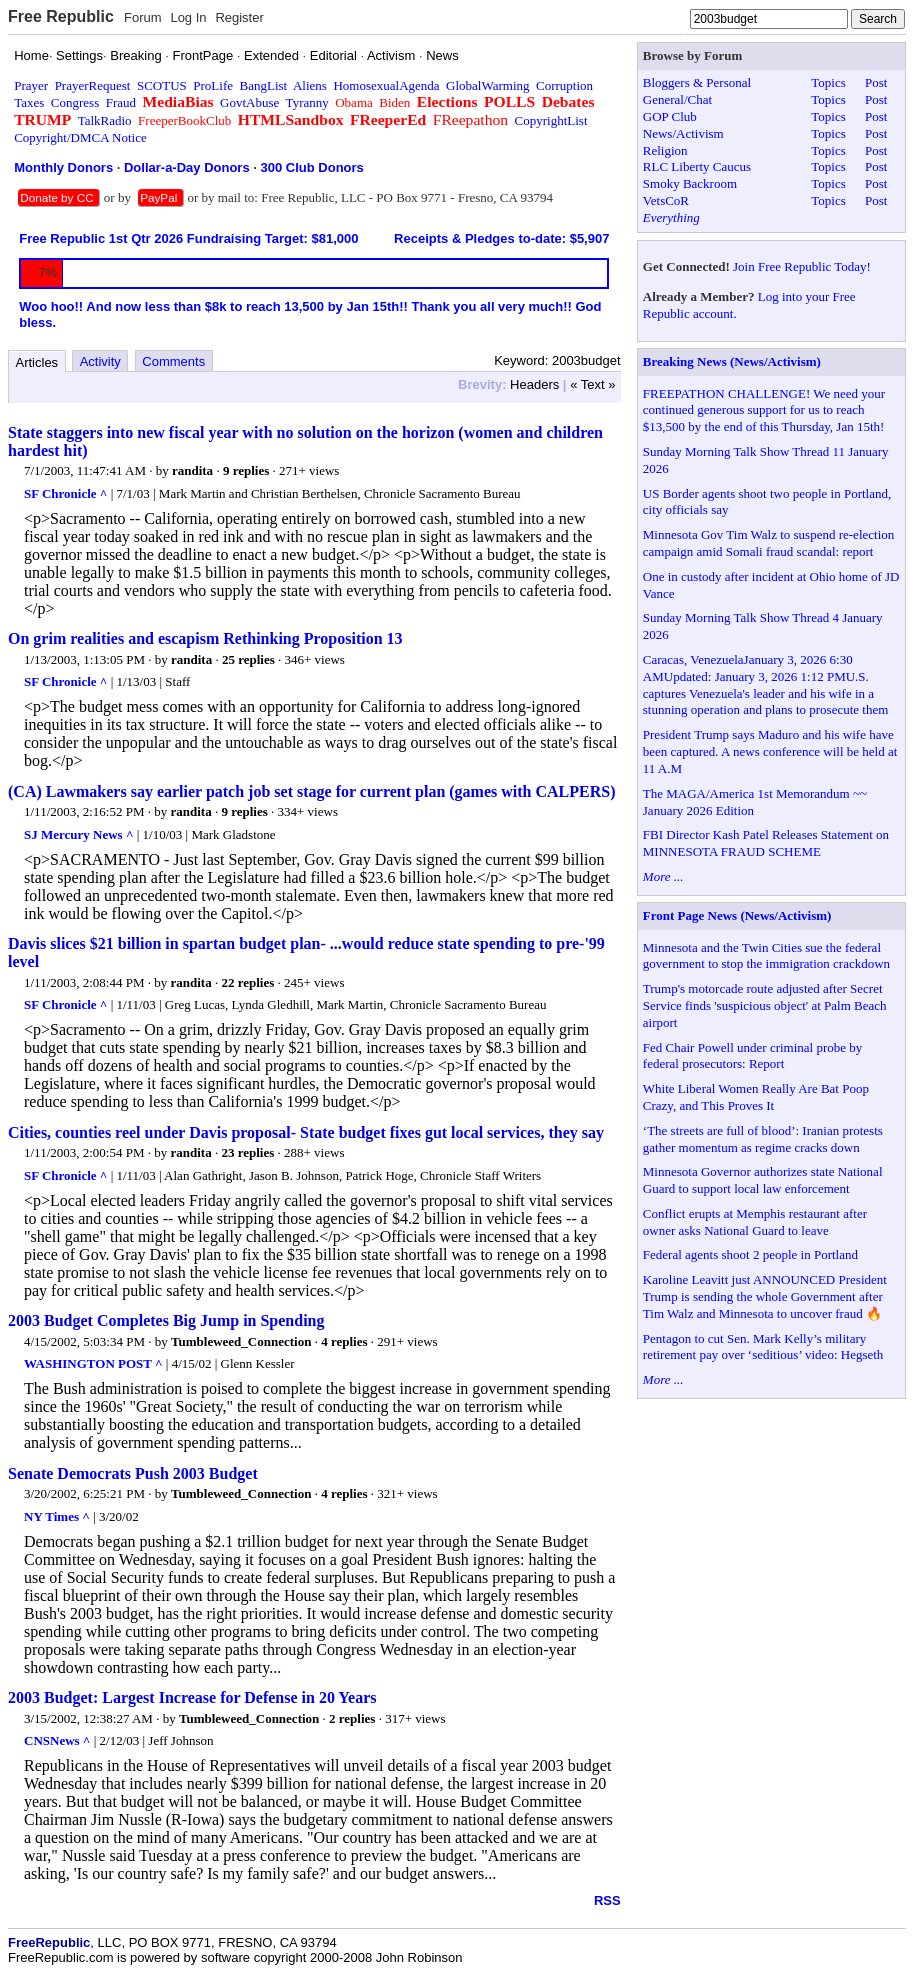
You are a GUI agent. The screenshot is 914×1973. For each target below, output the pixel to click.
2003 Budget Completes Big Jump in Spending (166, 1320)
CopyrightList (551, 120)
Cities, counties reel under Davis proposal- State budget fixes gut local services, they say (306, 1132)
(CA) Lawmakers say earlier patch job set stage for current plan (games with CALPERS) (312, 791)
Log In (188, 17)
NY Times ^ (57, 1516)
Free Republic (61, 16)
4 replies (344, 1341)
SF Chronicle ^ (65, 493)
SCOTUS (162, 85)
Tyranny (307, 102)
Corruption (564, 85)
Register (239, 17)
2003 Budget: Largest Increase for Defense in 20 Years (192, 1697)
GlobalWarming (487, 85)
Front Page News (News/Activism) (737, 915)
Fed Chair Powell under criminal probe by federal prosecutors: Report (753, 1056)
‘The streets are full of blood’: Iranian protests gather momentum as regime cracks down (763, 1139)
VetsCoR (666, 200)
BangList (264, 85)
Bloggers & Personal (697, 82)
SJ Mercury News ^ (78, 834)
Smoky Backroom (690, 183)
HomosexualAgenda (386, 85)
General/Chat (677, 99)
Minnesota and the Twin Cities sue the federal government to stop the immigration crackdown (766, 956)
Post (876, 82)
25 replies (248, 659)
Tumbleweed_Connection (241, 1341)
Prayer (31, 85)
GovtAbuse (249, 102)
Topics (828, 82)
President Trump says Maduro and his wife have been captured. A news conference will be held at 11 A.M (770, 751)
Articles (37, 362)
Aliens (310, 85)
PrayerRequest (93, 85)
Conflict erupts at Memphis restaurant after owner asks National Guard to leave (755, 1222)
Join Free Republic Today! (802, 266)
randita (192, 470)
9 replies (246, 470)
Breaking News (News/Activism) (732, 361)
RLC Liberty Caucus (697, 166)
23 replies (247, 1152)
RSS (607, 1900)
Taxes (29, 102)
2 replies (352, 1718)
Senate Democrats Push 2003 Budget (133, 1473)
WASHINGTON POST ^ (93, 1363)
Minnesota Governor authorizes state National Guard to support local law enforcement (763, 1180)
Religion (665, 150)
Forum (143, 17)
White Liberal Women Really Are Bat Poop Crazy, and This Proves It (756, 1097)
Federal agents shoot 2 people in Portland (750, 1254)
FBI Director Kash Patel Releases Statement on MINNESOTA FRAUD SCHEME (766, 843)
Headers (534, 384)
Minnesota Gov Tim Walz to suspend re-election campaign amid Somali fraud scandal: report (768, 543)
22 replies (247, 982)
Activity (100, 361)
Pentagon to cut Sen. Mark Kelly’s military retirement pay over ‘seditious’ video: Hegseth (763, 1347)
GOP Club (670, 116)
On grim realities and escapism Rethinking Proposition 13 (205, 638)
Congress (75, 102)
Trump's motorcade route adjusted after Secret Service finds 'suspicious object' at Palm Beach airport (765, 1005)
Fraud (121, 102)
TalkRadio (105, 120)
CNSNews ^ (57, 1740)
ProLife (213, 85)
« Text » (592, 384)
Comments (173, 361)
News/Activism (683, 133)
